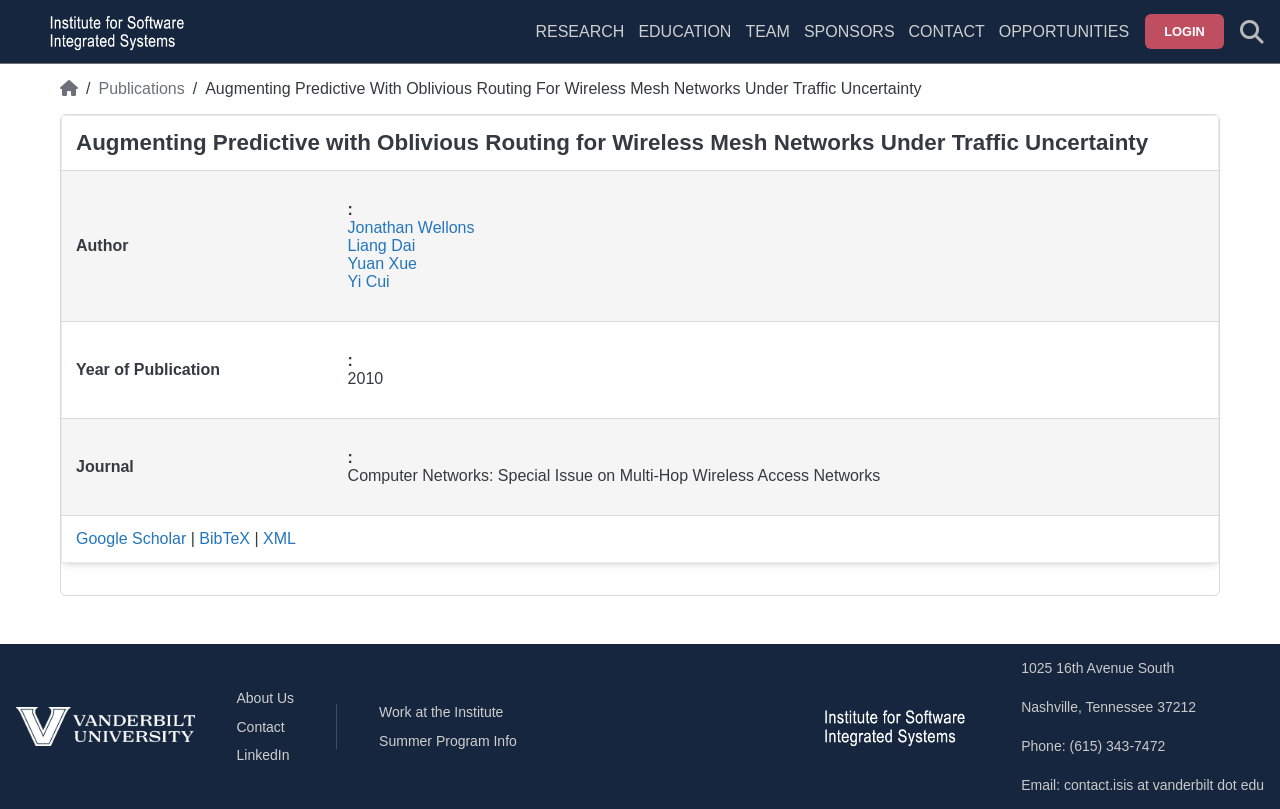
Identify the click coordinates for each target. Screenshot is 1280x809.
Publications (141, 88)
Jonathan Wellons (411, 227)
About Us (266, 698)
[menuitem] (767, 44)
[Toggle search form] (1252, 32)
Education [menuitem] (684, 31)
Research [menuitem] (579, 31)
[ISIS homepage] (112, 32)
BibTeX (224, 538)
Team (767, 31)
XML (279, 538)
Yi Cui (369, 281)
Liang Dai (382, 245)
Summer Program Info (448, 741)
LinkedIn (263, 755)
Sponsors (849, 31)
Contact (947, 31)
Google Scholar (131, 538)
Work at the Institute (441, 712)
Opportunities (1064, 31)
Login (1184, 31)
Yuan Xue (382, 263)
